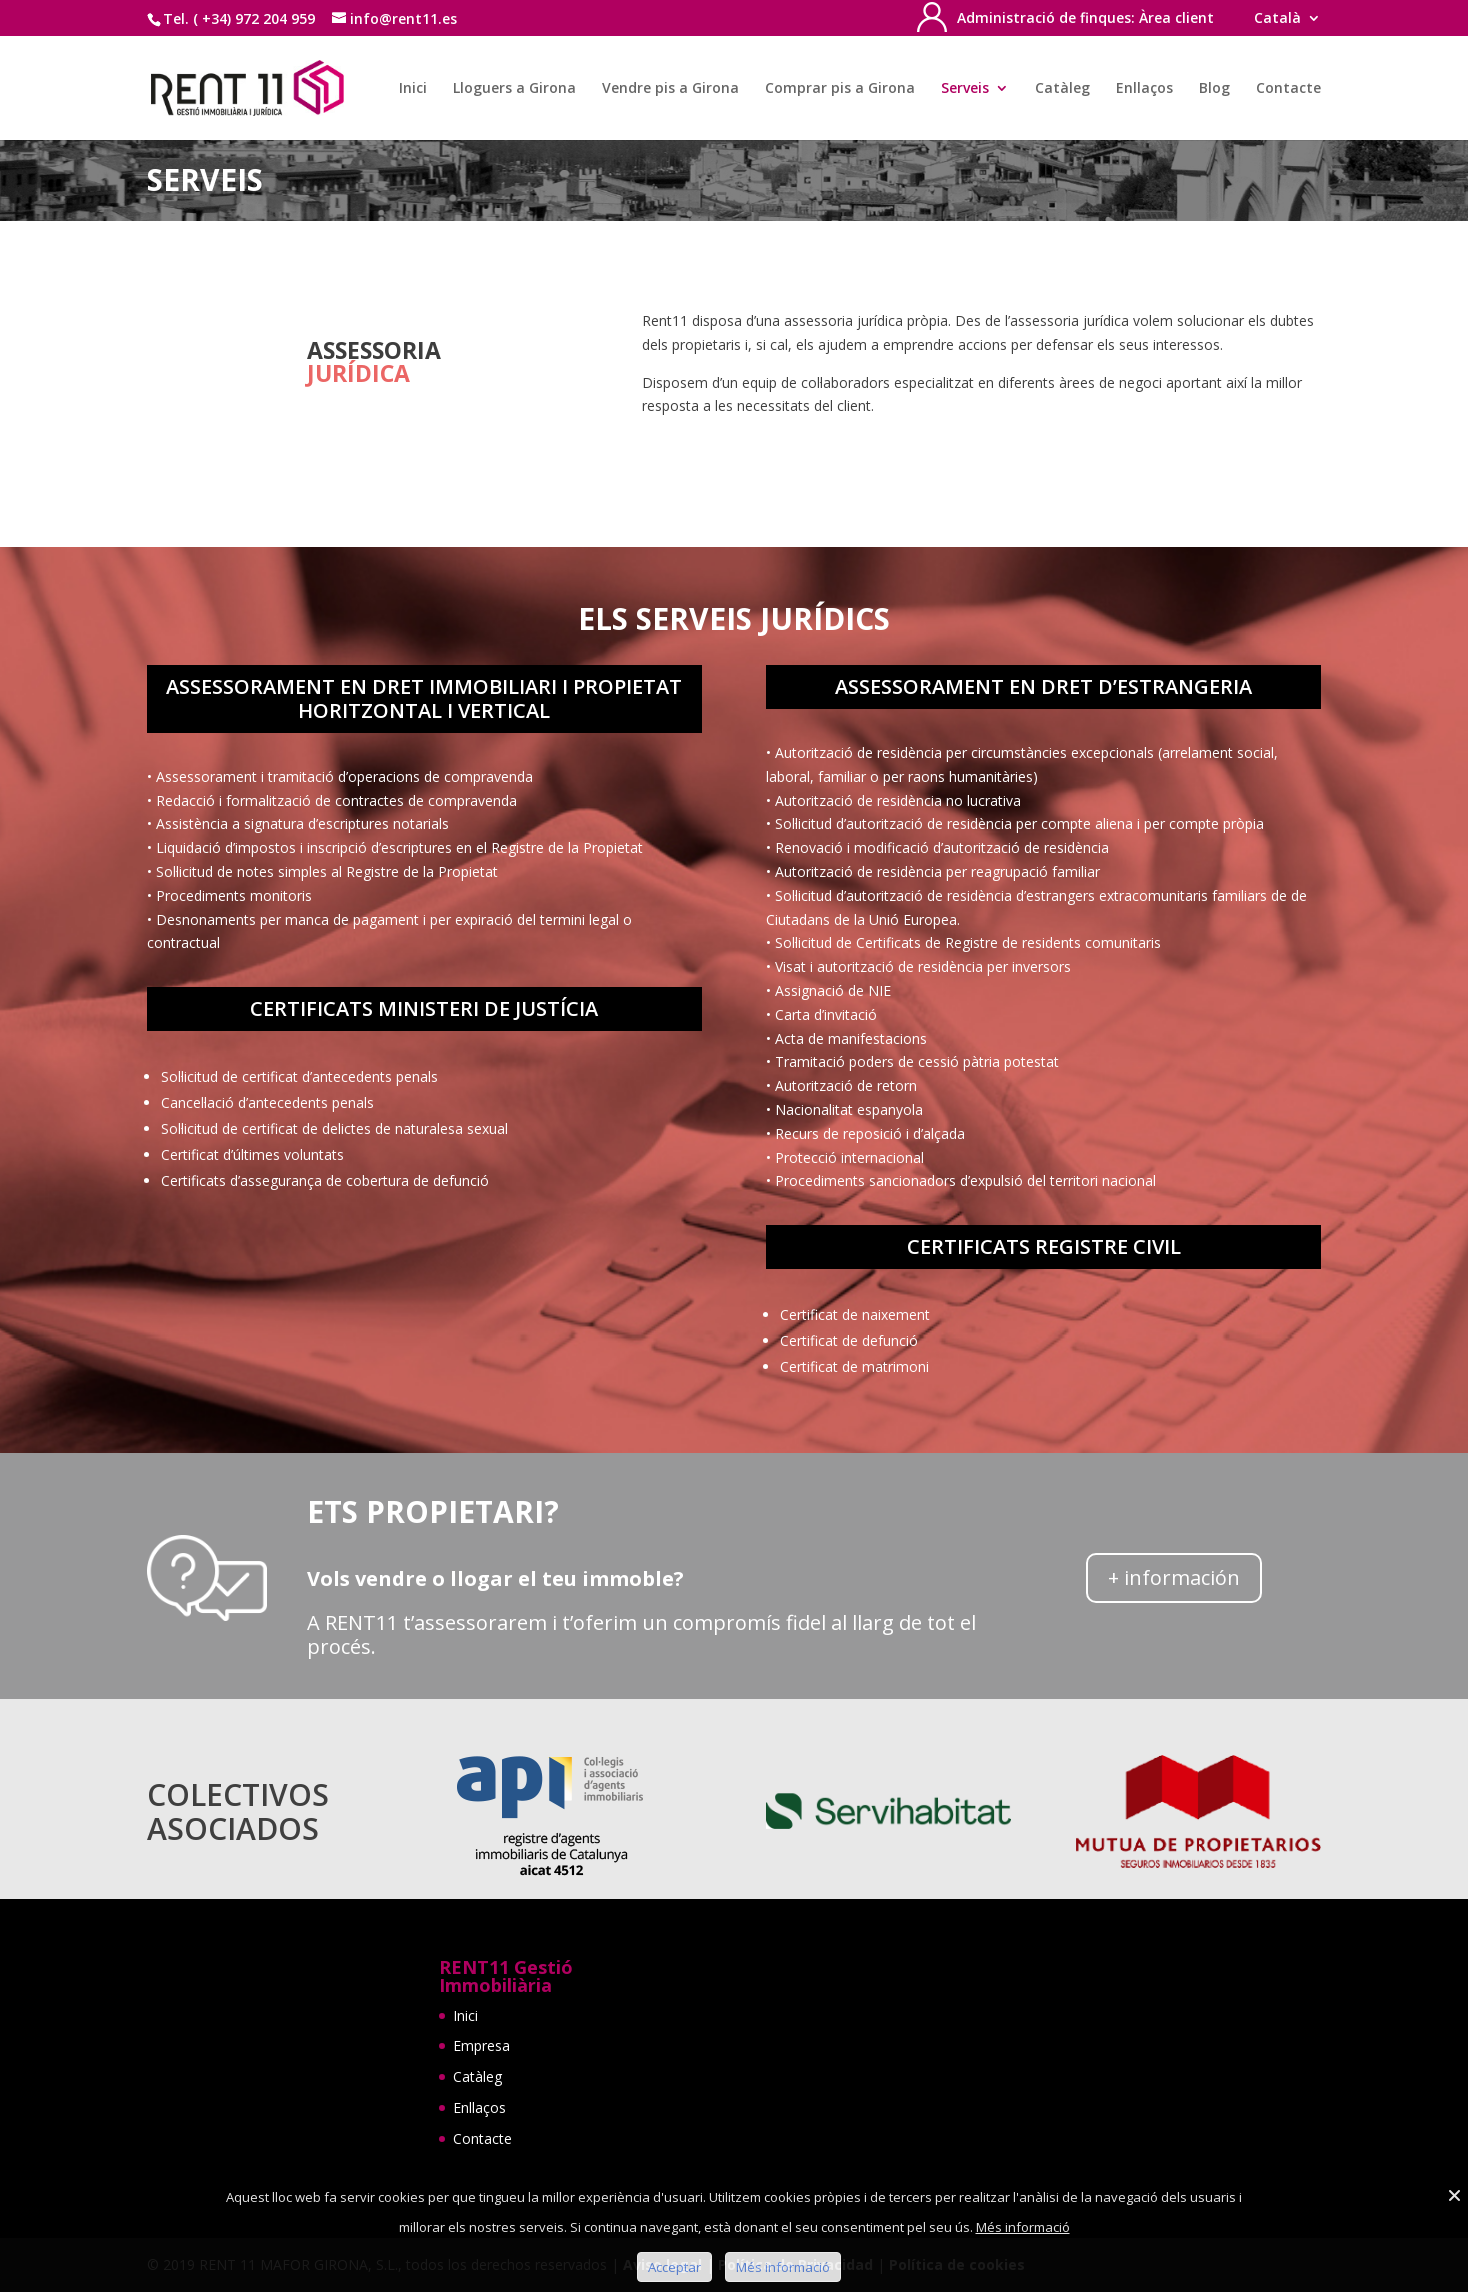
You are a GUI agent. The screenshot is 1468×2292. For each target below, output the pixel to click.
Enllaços (1144, 89)
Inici (413, 89)
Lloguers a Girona (514, 89)
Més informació (1023, 2227)
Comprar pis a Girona (840, 89)
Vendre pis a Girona (670, 89)
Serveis (965, 89)
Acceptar (674, 2267)
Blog (1214, 89)
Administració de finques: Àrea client (1085, 19)
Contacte (1288, 89)
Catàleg (1062, 89)
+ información (1174, 1577)
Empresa (481, 2045)
